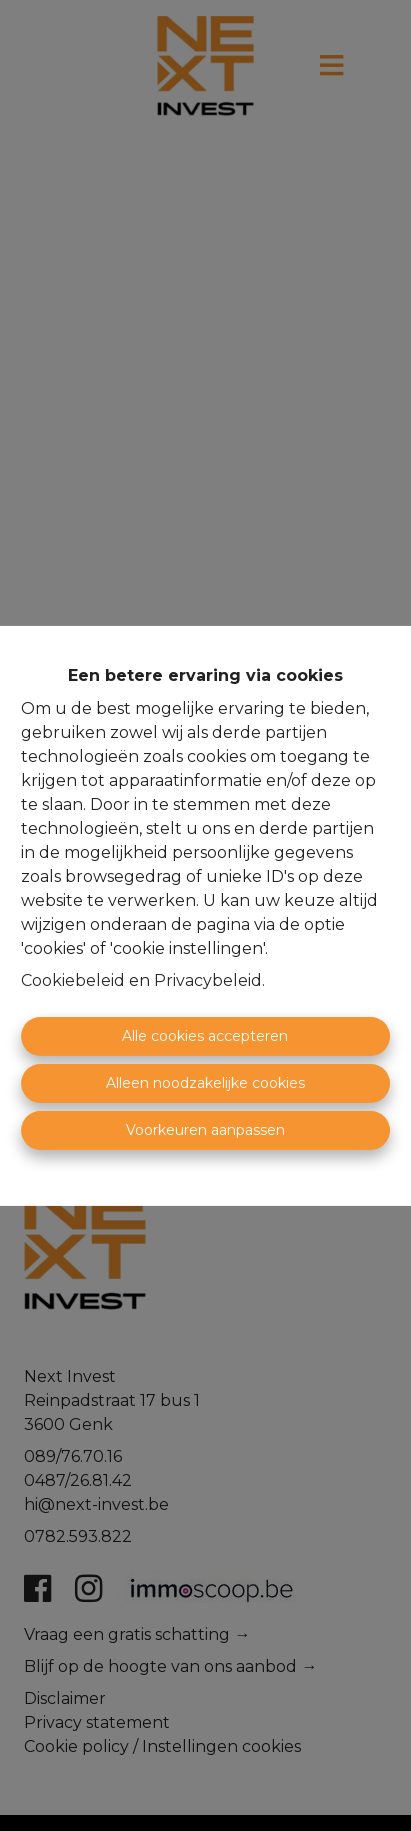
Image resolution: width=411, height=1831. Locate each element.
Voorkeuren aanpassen (205, 1130)
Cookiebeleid (73, 980)
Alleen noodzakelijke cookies (205, 1083)
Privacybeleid (208, 980)
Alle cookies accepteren (205, 1036)
